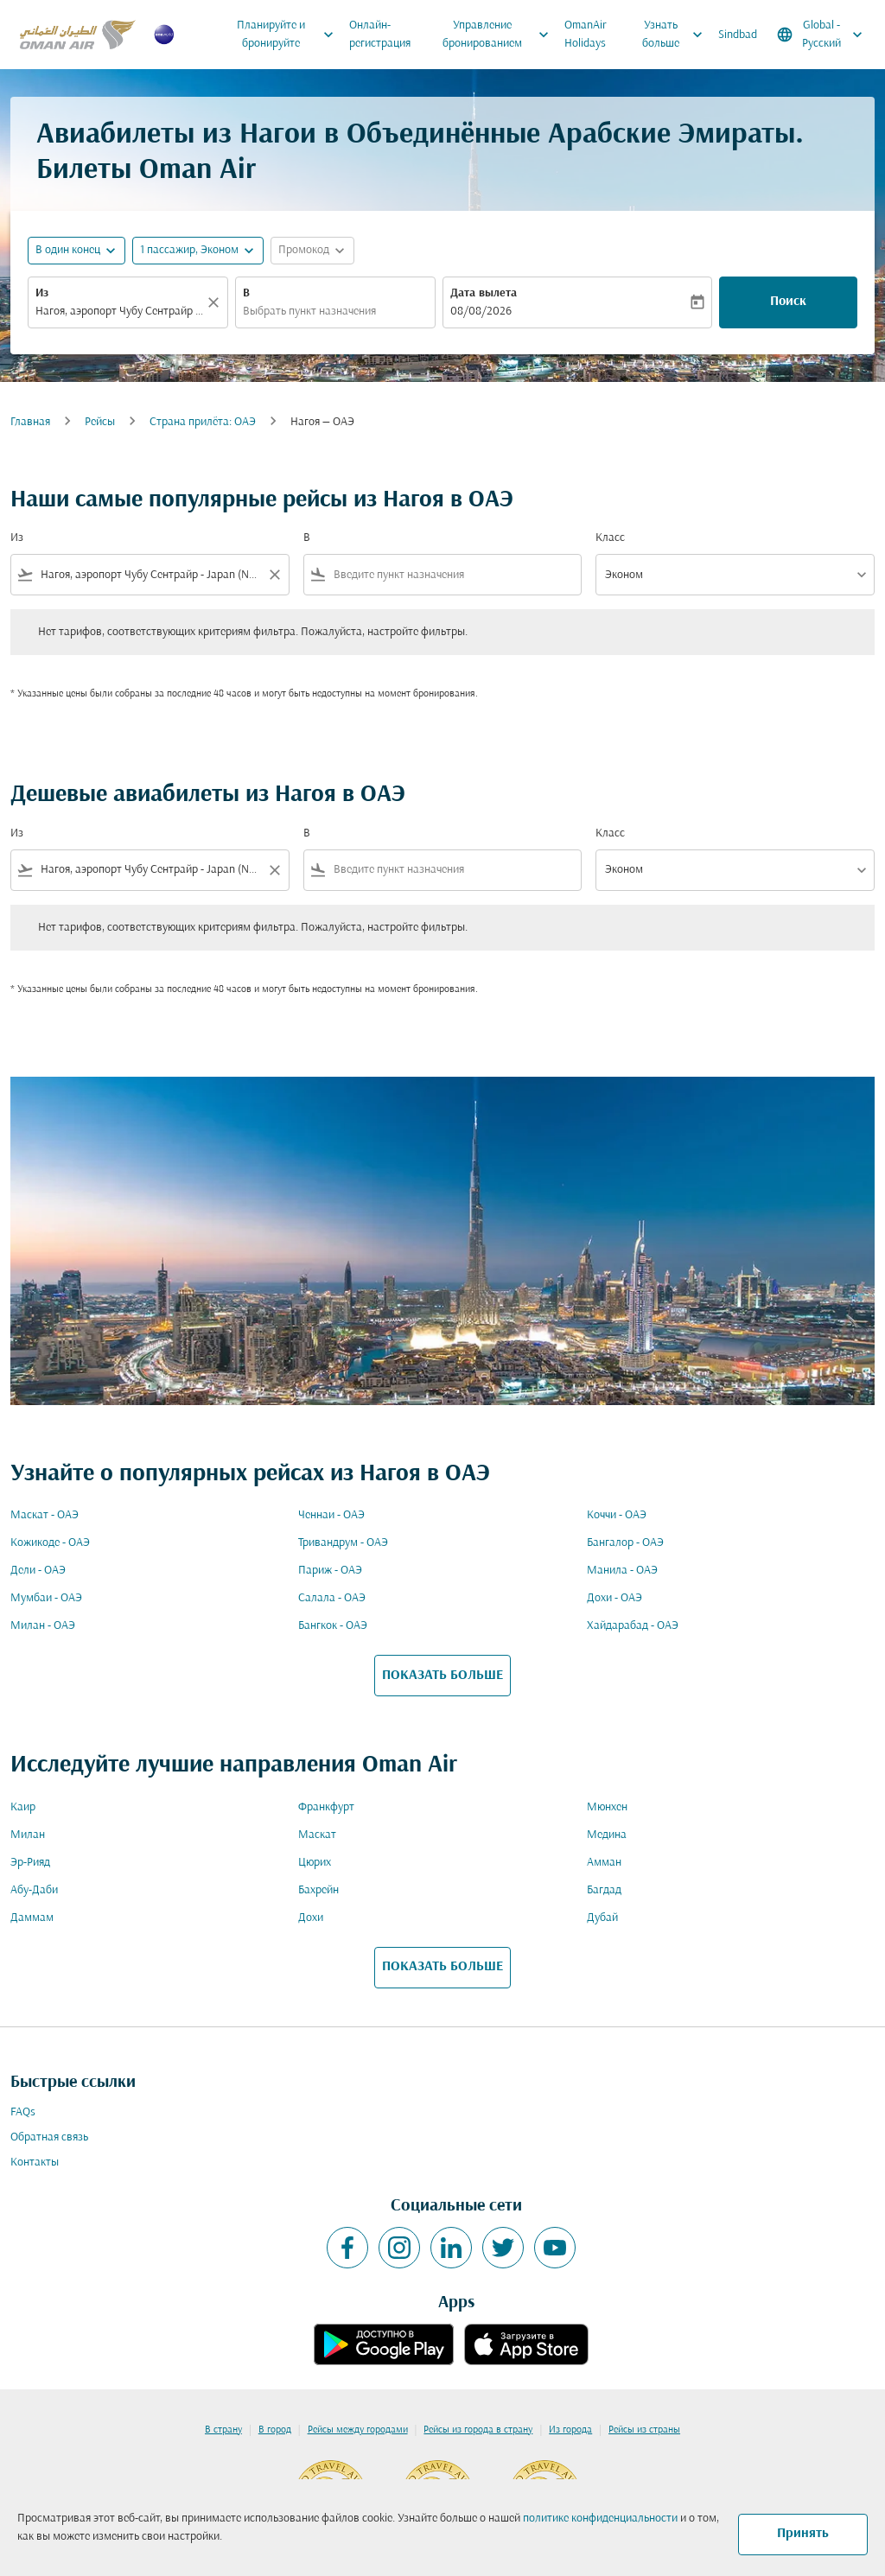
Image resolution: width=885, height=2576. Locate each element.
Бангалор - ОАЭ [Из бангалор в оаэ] (625, 1542)
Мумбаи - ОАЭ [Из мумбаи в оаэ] (46, 1598)
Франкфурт (326, 1807)
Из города (570, 2430)
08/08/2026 (481, 311)
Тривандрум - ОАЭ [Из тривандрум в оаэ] (343, 1542)
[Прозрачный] (216, 302)
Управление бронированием (499, 34)
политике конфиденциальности (600, 2518)
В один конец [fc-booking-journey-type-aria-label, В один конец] (67, 250)
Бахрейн (318, 1890)
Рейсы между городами (358, 2430)
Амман (604, 1862)
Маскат (317, 1835)
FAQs (22, 2112)
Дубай (602, 1917)
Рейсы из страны (644, 2430)
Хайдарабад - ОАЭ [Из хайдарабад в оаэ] (632, 1625)
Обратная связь (49, 2137)
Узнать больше (676, 34)
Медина (607, 1835)
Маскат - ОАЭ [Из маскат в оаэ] (44, 1515)
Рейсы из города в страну (477, 2430)
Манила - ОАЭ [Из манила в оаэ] (622, 1570)
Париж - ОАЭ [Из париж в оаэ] (330, 1570)
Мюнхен (607, 1807)
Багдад (604, 1890)
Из (41, 293)
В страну (223, 2430)
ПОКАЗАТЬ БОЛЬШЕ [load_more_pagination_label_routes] (442, 1675)
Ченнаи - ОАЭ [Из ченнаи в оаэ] (331, 1515)
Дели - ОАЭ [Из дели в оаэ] (38, 1570)
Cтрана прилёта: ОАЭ (203, 422)
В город (274, 2430)
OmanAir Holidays (585, 34)
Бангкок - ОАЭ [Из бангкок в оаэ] (332, 1625)
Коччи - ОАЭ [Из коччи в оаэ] (616, 1515)
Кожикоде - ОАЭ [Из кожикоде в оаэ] (50, 1542)
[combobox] (119, 311)
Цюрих (314, 1862)
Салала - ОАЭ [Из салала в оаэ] (332, 1598)
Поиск (788, 301)
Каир (22, 1807)
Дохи (310, 1917)
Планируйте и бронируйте (289, 34)
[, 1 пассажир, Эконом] (189, 250)
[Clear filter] (274, 575)
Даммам (32, 1917)
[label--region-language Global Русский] (821, 34)
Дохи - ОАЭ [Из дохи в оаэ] (614, 1598)
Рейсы (100, 422)
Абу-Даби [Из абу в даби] (34, 1890)
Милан (27, 1835)
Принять (803, 2534)
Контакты (34, 2162)
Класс (610, 537)
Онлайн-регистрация (380, 34)
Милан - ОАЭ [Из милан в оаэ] (42, 1625)
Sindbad (737, 35)
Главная (30, 422)
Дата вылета (483, 293)
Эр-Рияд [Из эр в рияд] (30, 1862)
